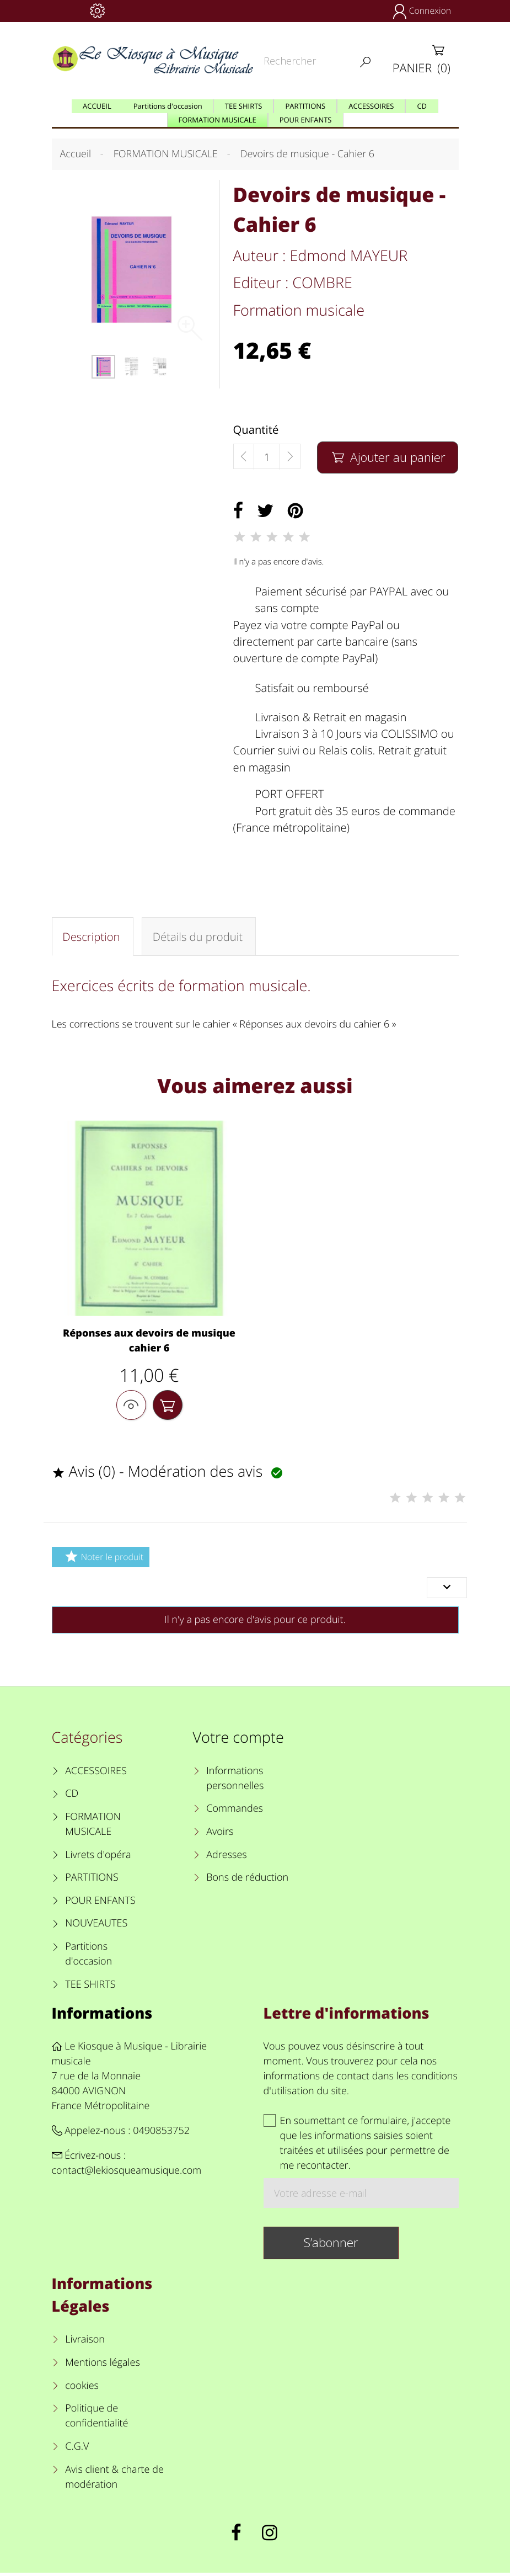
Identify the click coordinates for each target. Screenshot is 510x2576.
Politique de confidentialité (96, 2419)
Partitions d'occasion (88, 1958)
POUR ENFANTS (100, 1903)
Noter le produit (102, 1559)
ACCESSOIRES (95, 1774)
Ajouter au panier (387, 457)
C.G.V (77, 2449)
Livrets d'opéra (98, 1858)
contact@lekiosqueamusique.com (127, 2174)
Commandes (234, 1812)
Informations (102, 2016)
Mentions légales (102, 2366)
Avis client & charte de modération (114, 2480)
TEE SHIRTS (90, 1987)
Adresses (226, 1858)
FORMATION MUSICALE (93, 1827)
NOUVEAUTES (96, 1927)
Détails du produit (197, 937)
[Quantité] (267, 457)
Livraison (85, 2343)
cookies (82, 2389)
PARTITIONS (92, 1881)
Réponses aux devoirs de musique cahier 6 (149, 1342)
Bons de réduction (247, 1881)
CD (71, 1797)
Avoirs (219, 1834)
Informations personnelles (235, 1782)
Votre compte (237, 1741)
